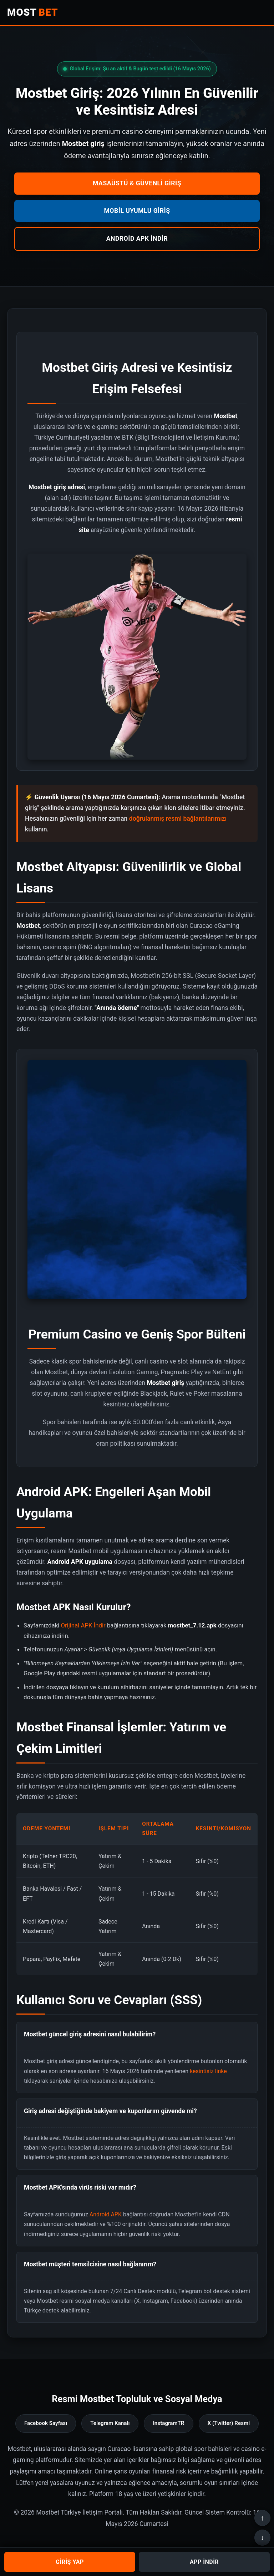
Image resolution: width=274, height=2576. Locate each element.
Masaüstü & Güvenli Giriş (137, 183)
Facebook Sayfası (45, 2423)
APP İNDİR (204, 2562)
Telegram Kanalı (110, 2423)
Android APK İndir (137, 238)
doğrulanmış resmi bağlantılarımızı (178, 818)
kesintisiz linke (208, 2071)
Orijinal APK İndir (83, 1625)
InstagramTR (168, 2423)
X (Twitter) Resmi (229, 2423)
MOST (32, 12)
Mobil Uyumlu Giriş (137, 210)
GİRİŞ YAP (70, 2562)
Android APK (106, 2214)
